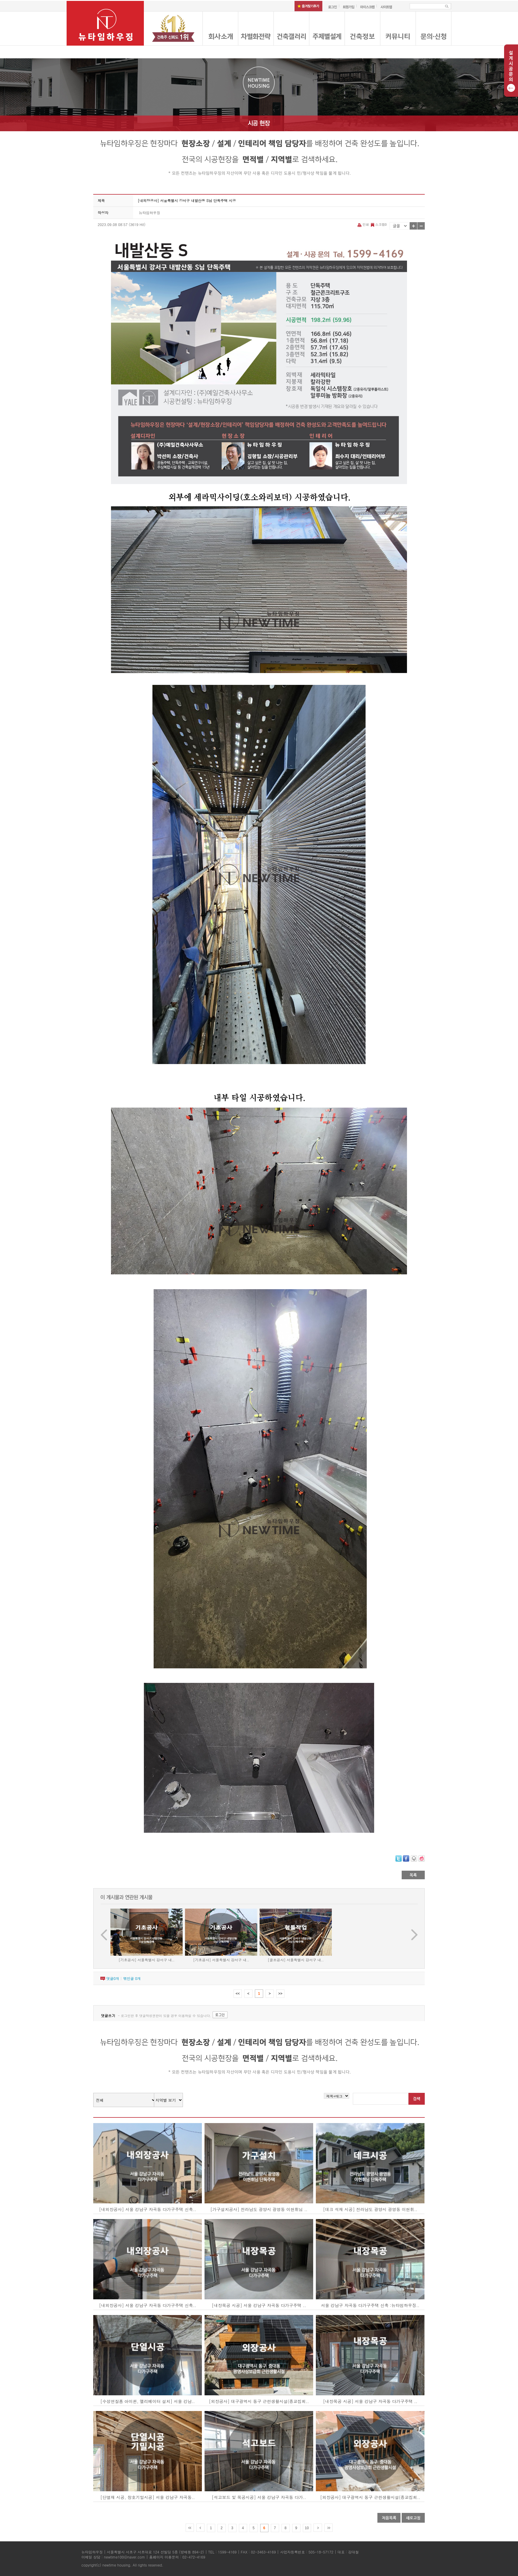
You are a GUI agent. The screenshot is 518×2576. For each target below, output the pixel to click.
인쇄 (363, 224)
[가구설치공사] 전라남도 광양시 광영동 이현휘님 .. (259, 2209)
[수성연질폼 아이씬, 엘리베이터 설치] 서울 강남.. (147, 2401)
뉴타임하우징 (149, 212)
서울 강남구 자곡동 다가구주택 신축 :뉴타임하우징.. (370, 2305)
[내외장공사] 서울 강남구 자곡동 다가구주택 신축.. (147, 2209)
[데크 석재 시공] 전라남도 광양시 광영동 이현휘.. (370, 2209)
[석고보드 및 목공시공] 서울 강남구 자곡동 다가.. (259, 2497)
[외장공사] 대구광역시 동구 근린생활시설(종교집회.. (259, 2401)
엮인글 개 (132, 1978)
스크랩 (378, 224)
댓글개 (112, 1978)
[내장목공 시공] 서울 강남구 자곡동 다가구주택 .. (259, 2305)
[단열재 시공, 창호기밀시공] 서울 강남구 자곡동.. (147, 2497)
